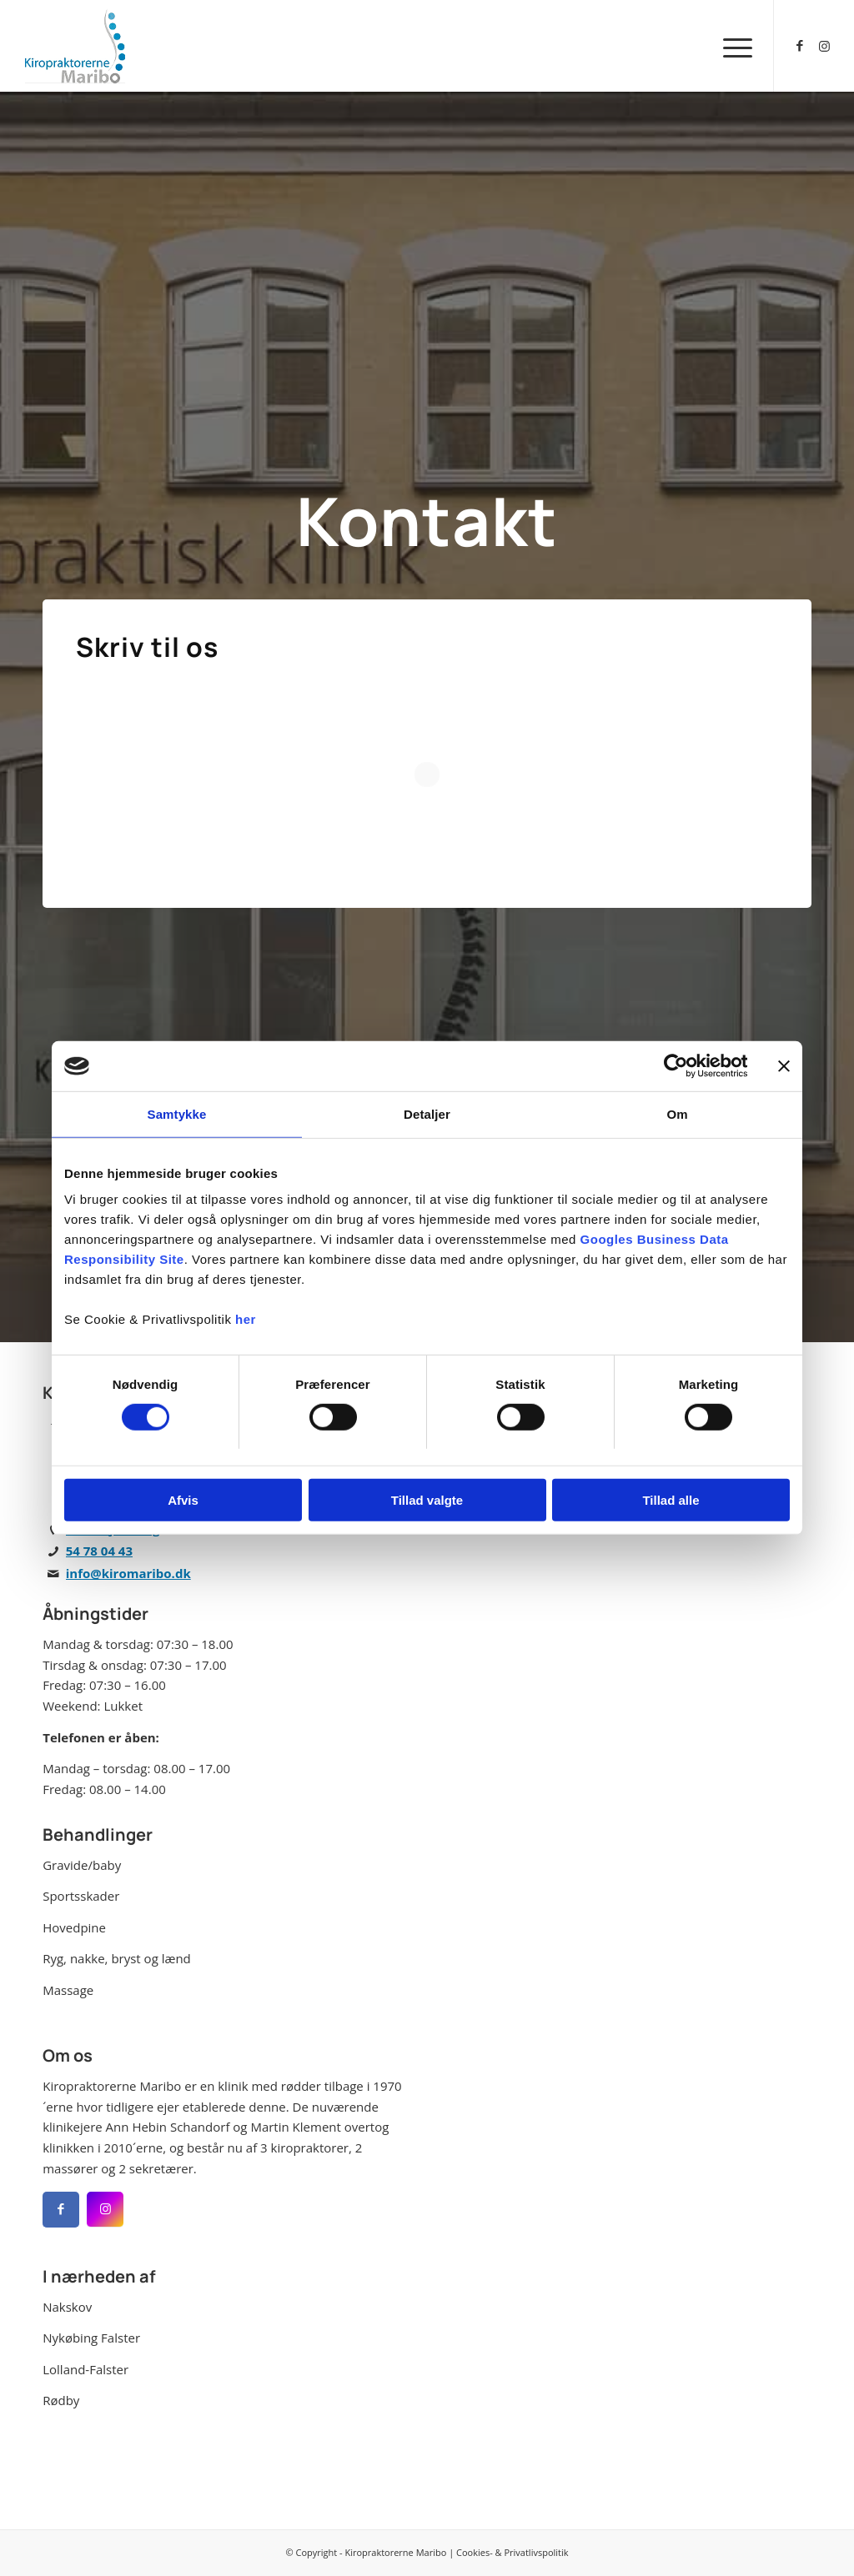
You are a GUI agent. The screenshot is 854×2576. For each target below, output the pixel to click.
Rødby (61, 2400)
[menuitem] (732, 46)
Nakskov (67, 2306)
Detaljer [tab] (427, 1114)
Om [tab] (676, 1114)
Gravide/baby (82, 1865)
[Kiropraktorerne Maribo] (75, 46)
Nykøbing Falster (91, 2337)
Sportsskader (81, 1895)
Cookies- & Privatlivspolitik (512, 2552)
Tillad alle (670, 1500)
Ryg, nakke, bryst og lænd (117, 1958)
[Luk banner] (784, 1066)
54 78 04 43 (99, 1550)
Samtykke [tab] (177, 1114)
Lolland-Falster (85, 2369)
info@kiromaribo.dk (128, 1573)
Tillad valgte (427, 1500)
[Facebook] (61, 2210)
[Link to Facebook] (799, 45)
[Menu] (732, 46)
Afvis (183, 1500)
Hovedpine (74, 1927)
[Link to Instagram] (824, 45)
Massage (68, 1990)
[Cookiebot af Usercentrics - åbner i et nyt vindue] (674, 1066)
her (245, 1319)
